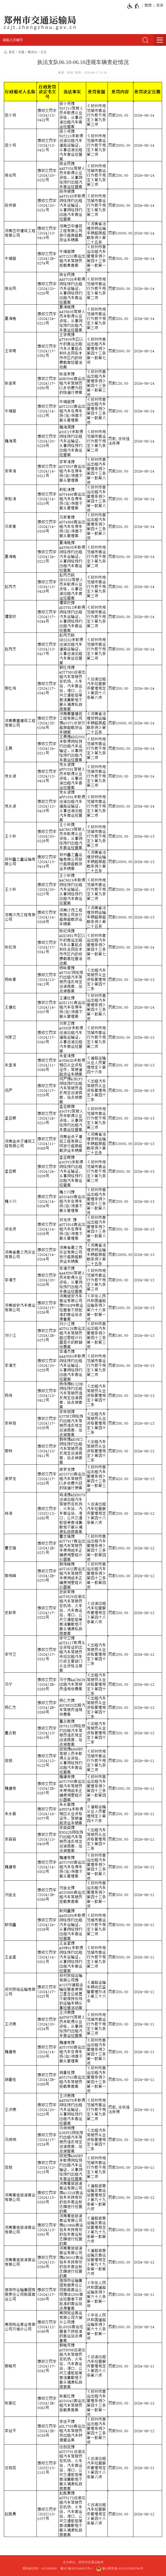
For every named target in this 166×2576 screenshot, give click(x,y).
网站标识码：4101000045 (40, 2568)
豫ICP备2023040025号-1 (76, 2568)
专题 (21, 52)
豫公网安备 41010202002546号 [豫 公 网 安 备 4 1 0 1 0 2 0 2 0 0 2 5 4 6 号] (119, 2568)
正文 (44, 52)
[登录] (159, 5)
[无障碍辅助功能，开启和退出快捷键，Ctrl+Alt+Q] (133, 6)
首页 (12, 52)
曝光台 (32, 52)
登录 (159, 5)
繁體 (148, 5)
